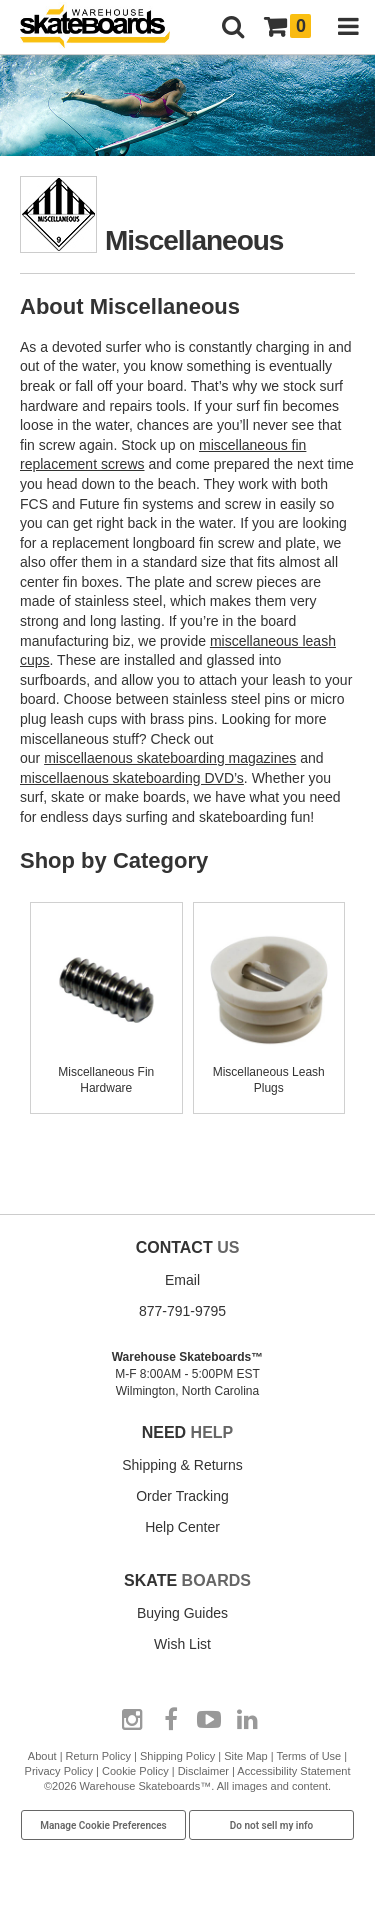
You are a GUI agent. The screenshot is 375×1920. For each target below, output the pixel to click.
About (42, 1756)
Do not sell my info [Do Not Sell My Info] (272, 1825)
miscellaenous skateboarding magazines (170, 758)
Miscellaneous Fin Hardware (106, 1072)
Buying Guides (182, 1613)
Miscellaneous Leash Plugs (269, 1072)
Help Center (182, 1527)
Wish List (182, 1644)
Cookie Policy (135, 1771)
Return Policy (98, 1756)
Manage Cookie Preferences (103, 1825)
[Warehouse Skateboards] (105, 27)
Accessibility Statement (293, 1771)
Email (182, 1280)
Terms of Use (308, 1756)
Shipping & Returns (182, 1465)
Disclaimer (203, 1771)
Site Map (245, 1756)
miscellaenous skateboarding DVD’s (132, 778)
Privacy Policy (59, 1771)
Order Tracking (182, 1496)
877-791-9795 (182, 1311)
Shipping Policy (177, 1756)
